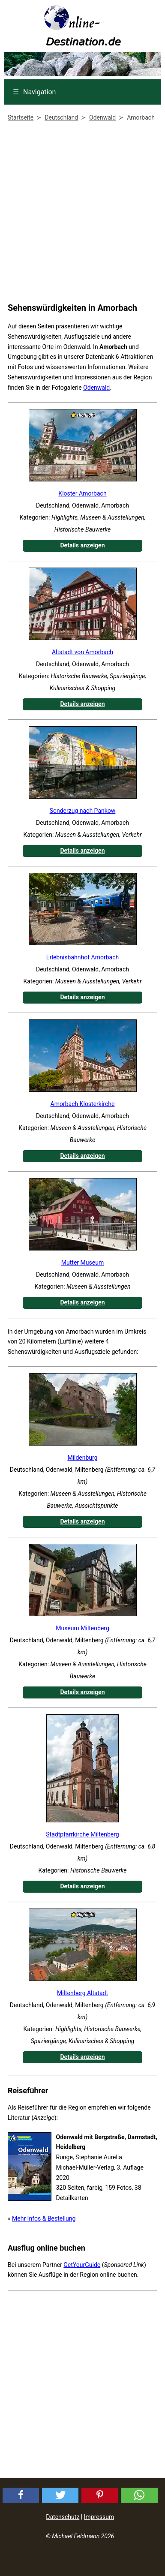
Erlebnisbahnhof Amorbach (82, 957)
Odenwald (96, 387)
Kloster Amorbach (82, 493)
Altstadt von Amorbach (82, 652)
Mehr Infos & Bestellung (43, 2218)
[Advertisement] (80, 213)
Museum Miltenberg (82, 1628)
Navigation (34, 92)
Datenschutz (62, 2516)
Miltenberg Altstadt (82, 1993)
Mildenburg (82, 1457)
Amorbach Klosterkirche (83, 1103)
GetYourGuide (81, 2264)
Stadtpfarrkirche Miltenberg (82, 1834)
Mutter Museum (82, 1262)
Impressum (99, 2516)
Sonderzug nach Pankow (83, 810)
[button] (21, 2495)
